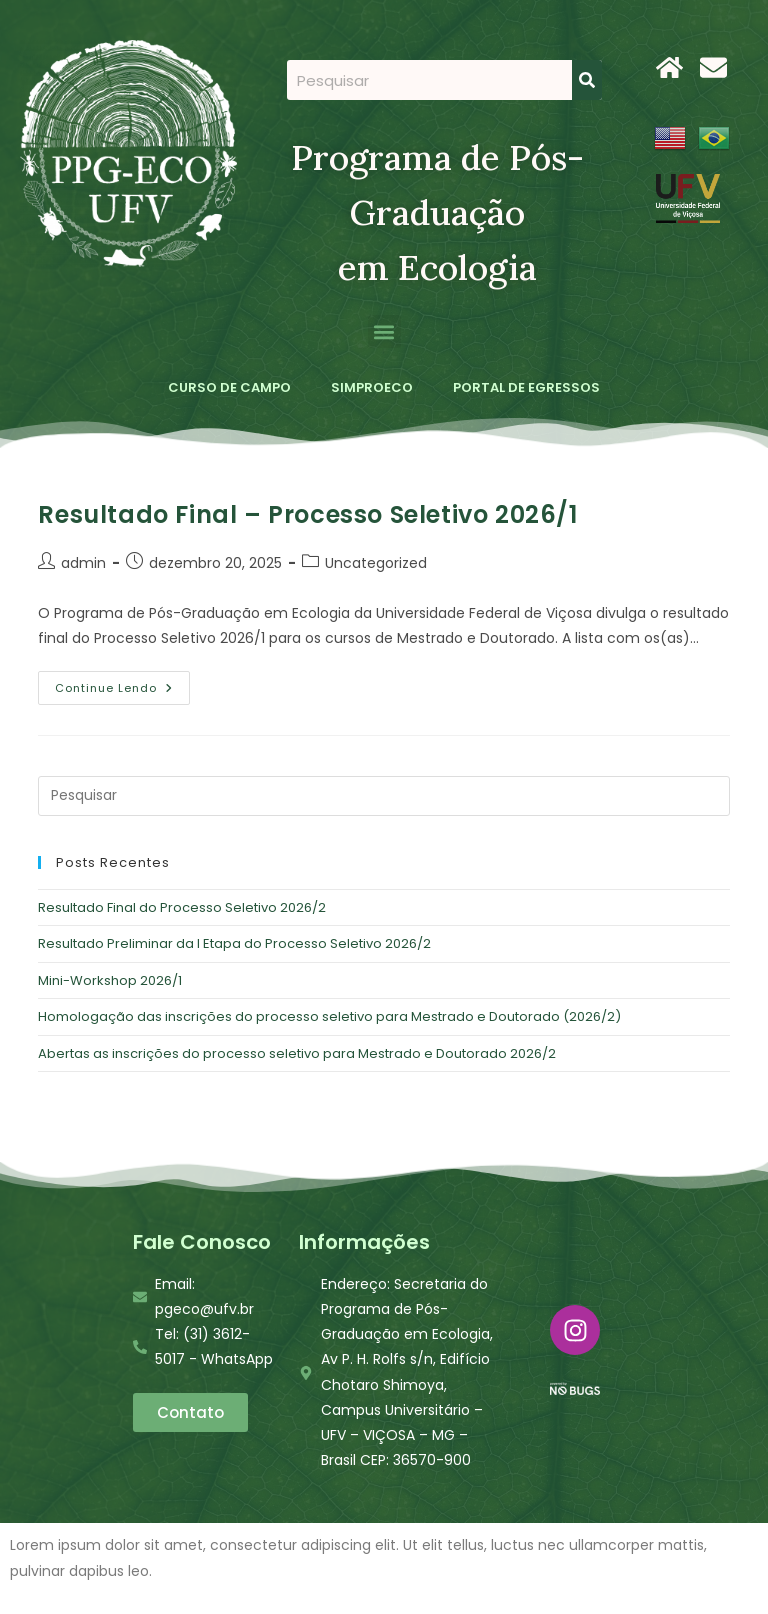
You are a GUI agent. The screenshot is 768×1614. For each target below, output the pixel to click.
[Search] (587, 80)
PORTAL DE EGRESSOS (526, 387)
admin (83, 563)
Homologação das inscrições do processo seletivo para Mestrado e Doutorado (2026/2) (329, 1016)
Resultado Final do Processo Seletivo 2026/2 (182, 907)
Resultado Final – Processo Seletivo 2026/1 (307, 514)
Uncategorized (376, 563)
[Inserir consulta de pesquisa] (383, 796)
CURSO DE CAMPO (229, 387)
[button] (384, 331)
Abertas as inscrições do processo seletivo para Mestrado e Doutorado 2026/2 (297, 1053)
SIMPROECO (372, 387)
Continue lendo (122, 683)
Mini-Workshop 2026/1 (110, 980)
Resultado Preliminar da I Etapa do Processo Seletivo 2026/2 (234, 943)
